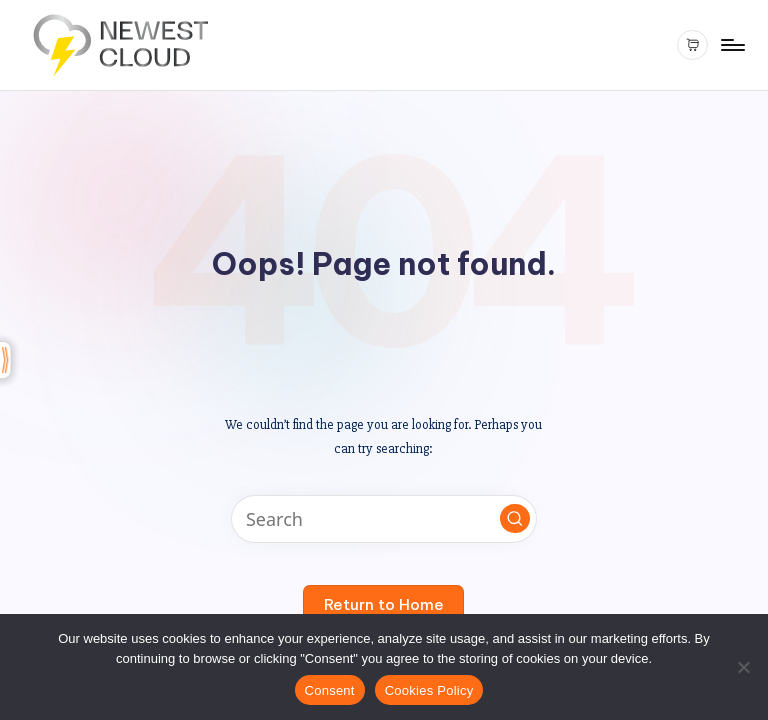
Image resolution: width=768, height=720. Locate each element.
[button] (515, 519)
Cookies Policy (429, 690)
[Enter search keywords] (383, 519)
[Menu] (731, 45)
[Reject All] (743, 667)
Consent (330, 690)
